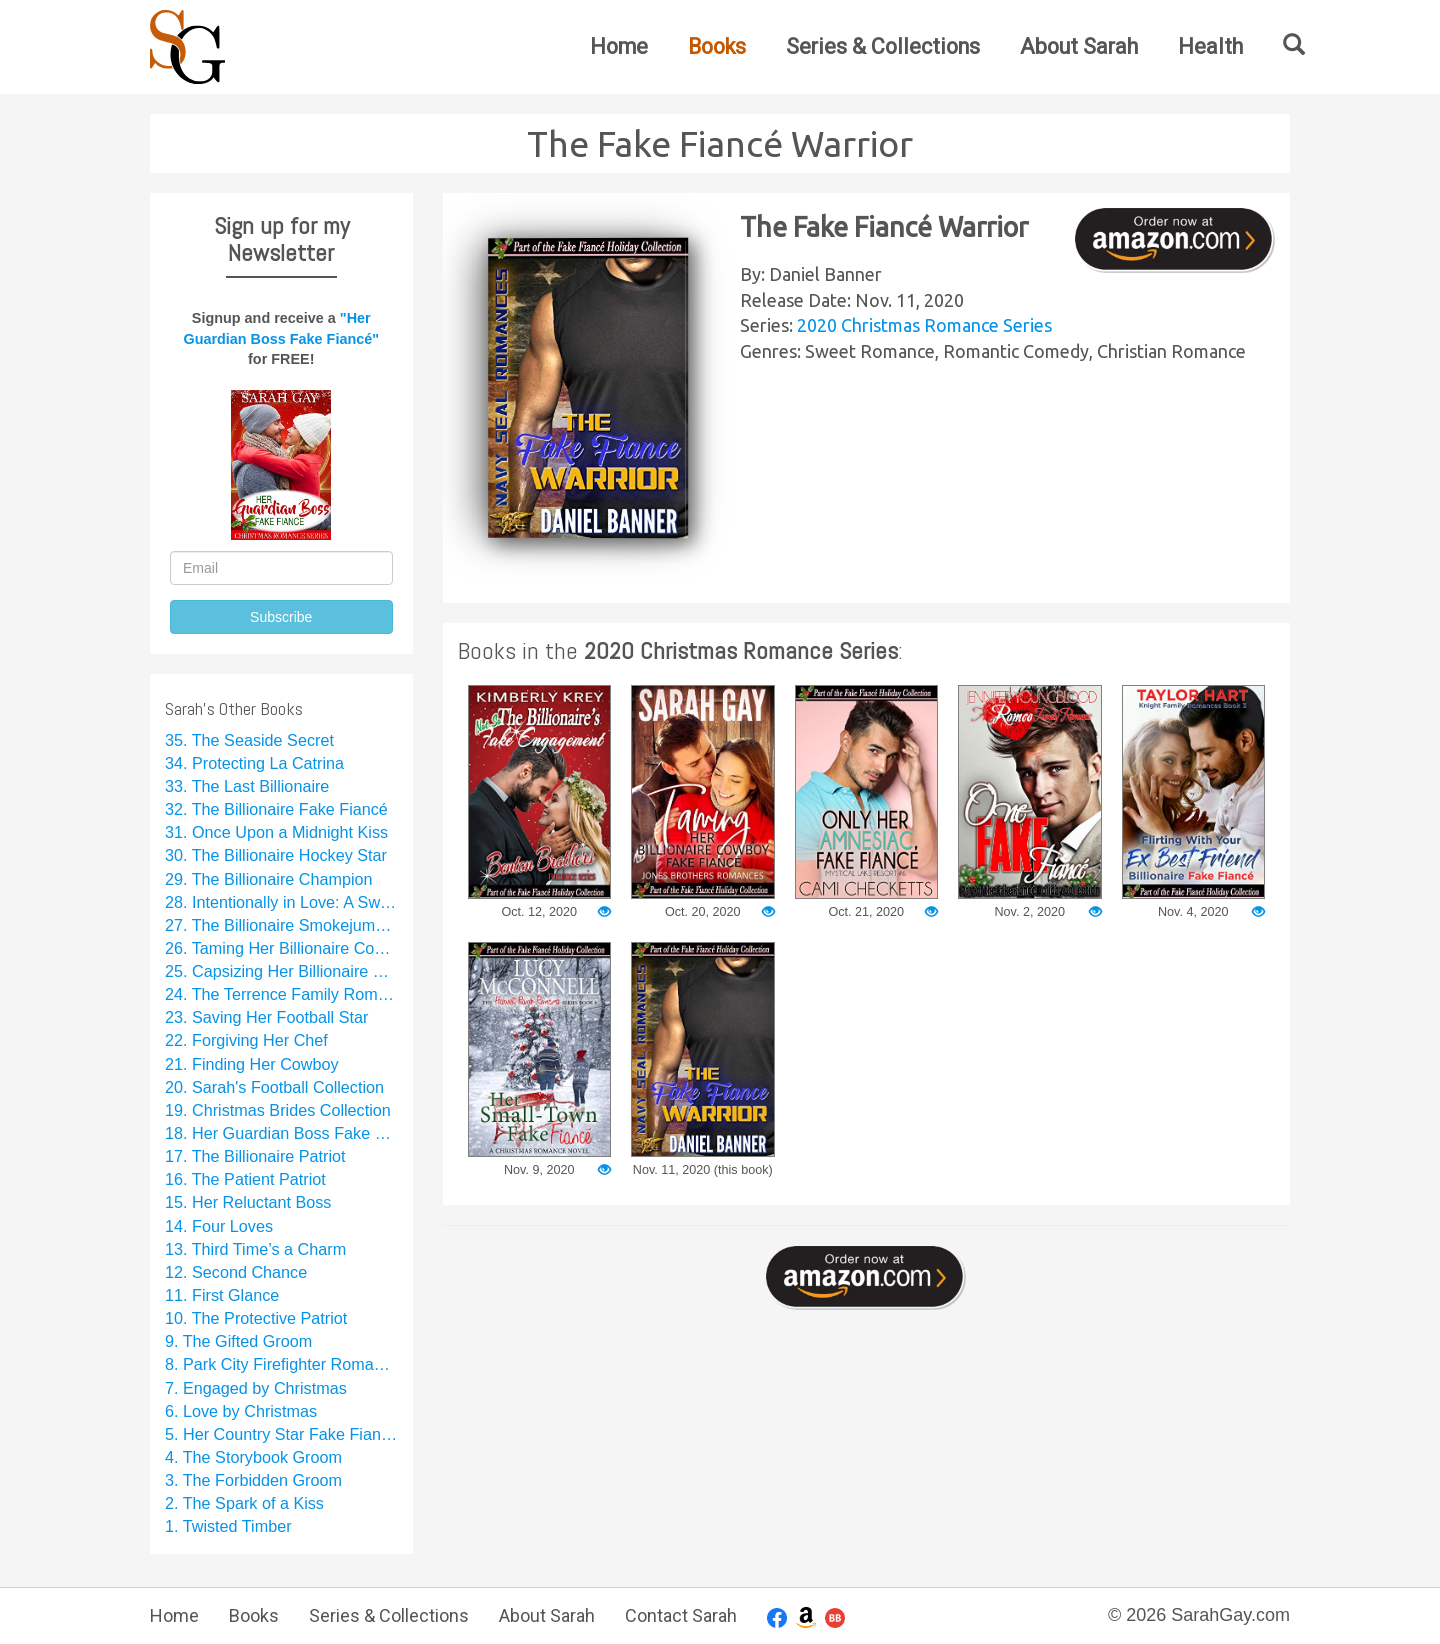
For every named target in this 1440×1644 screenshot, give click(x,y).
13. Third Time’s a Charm (255, 1249)
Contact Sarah (681, 1615)
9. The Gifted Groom (238, 1341)
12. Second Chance (236, 1272)
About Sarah (1079, 46)
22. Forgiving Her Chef (246, 1040)
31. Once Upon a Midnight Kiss (276, 832)
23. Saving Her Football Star (266, 1017)
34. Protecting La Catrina (254, 763)
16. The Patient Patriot (245, 1179)
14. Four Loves (219, 1226)
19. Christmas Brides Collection (278, 1110)
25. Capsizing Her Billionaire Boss (281, 971)
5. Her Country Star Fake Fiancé (281, 1434)
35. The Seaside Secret (249, 740)
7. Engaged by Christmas (256, 1388)
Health (1210, 46)
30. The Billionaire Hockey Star (276, 855)
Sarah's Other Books (234, 708)
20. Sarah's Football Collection (274, 1087)
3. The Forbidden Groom (253, 1480)
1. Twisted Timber (228, 1526)
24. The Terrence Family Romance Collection (281, 994)
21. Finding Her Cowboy (252, 1064)
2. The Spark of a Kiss (244, 1503)
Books (717, 46)
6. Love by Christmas (241, 1411)
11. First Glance (222, 1295)
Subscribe (281, 617)
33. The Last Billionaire (247, 786)
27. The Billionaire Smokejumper (281, 925)
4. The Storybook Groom (253, 1457)
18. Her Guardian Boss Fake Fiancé (281, 1133)
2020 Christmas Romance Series (924, 325)
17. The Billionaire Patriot (255, 1156)
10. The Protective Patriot (256, 1318)
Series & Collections (883, 46)
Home (619, 46)
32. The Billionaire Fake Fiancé (276, 809)
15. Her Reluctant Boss (248, 1202)
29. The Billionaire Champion (269, 879)
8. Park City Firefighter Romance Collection (281, 1364)
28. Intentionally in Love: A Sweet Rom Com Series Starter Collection (281, 902)
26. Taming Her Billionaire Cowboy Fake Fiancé (281, 948)
